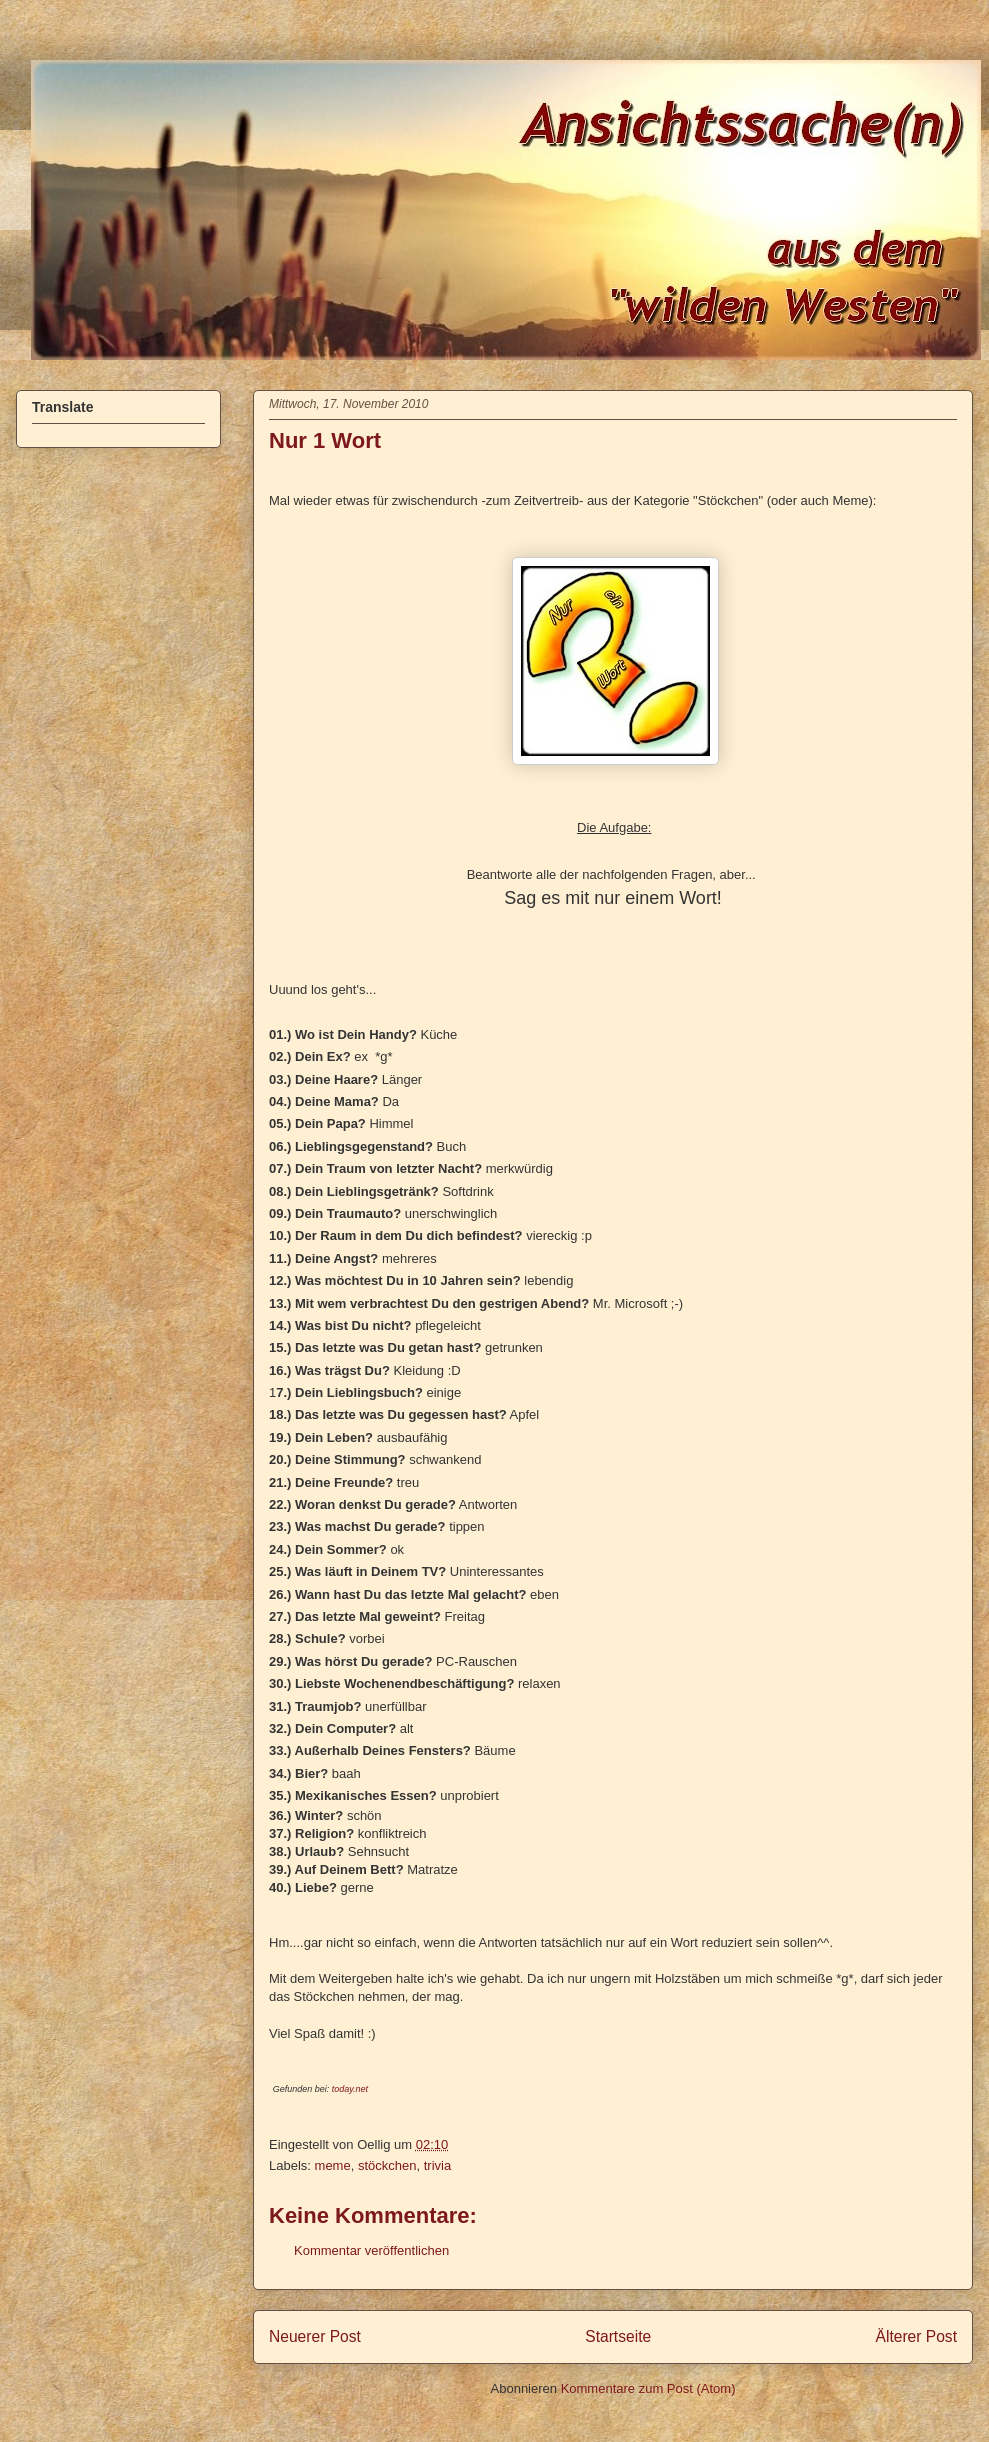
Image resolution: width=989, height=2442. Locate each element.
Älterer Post (916, 2336)
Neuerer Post (315, 2336)
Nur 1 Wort (325, 440)
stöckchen (387, 2165)
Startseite (618, 2336)
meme (333, 2165)
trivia (437, 2165)
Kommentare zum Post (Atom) (648, 2388)
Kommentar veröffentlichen (371, 2250)
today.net (350, 2089)
